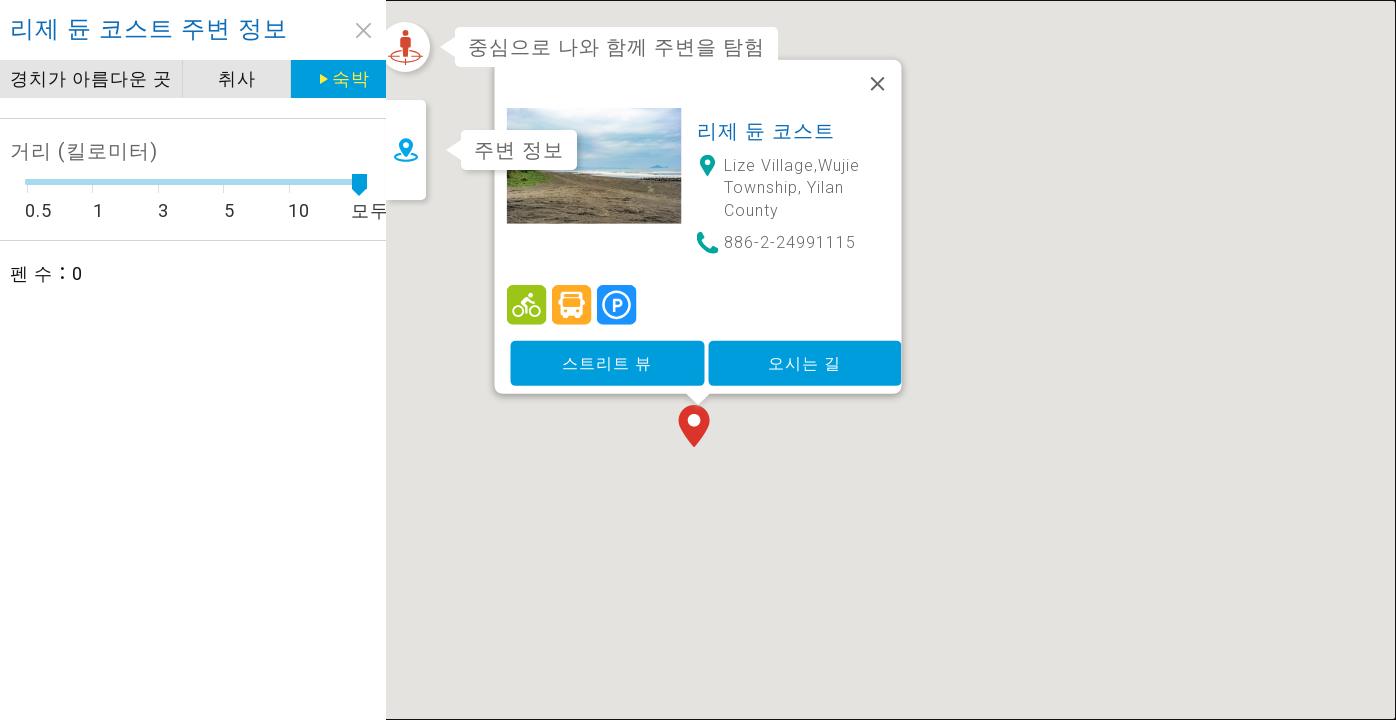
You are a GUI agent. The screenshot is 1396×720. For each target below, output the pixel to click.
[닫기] (878, 63)
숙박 (340, 78)
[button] (698, 407)
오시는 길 (804, 341)
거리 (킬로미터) (84, 151)
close (337, 30)
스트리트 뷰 (607, 341)
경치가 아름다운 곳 (91, 78)
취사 (233, 78)
